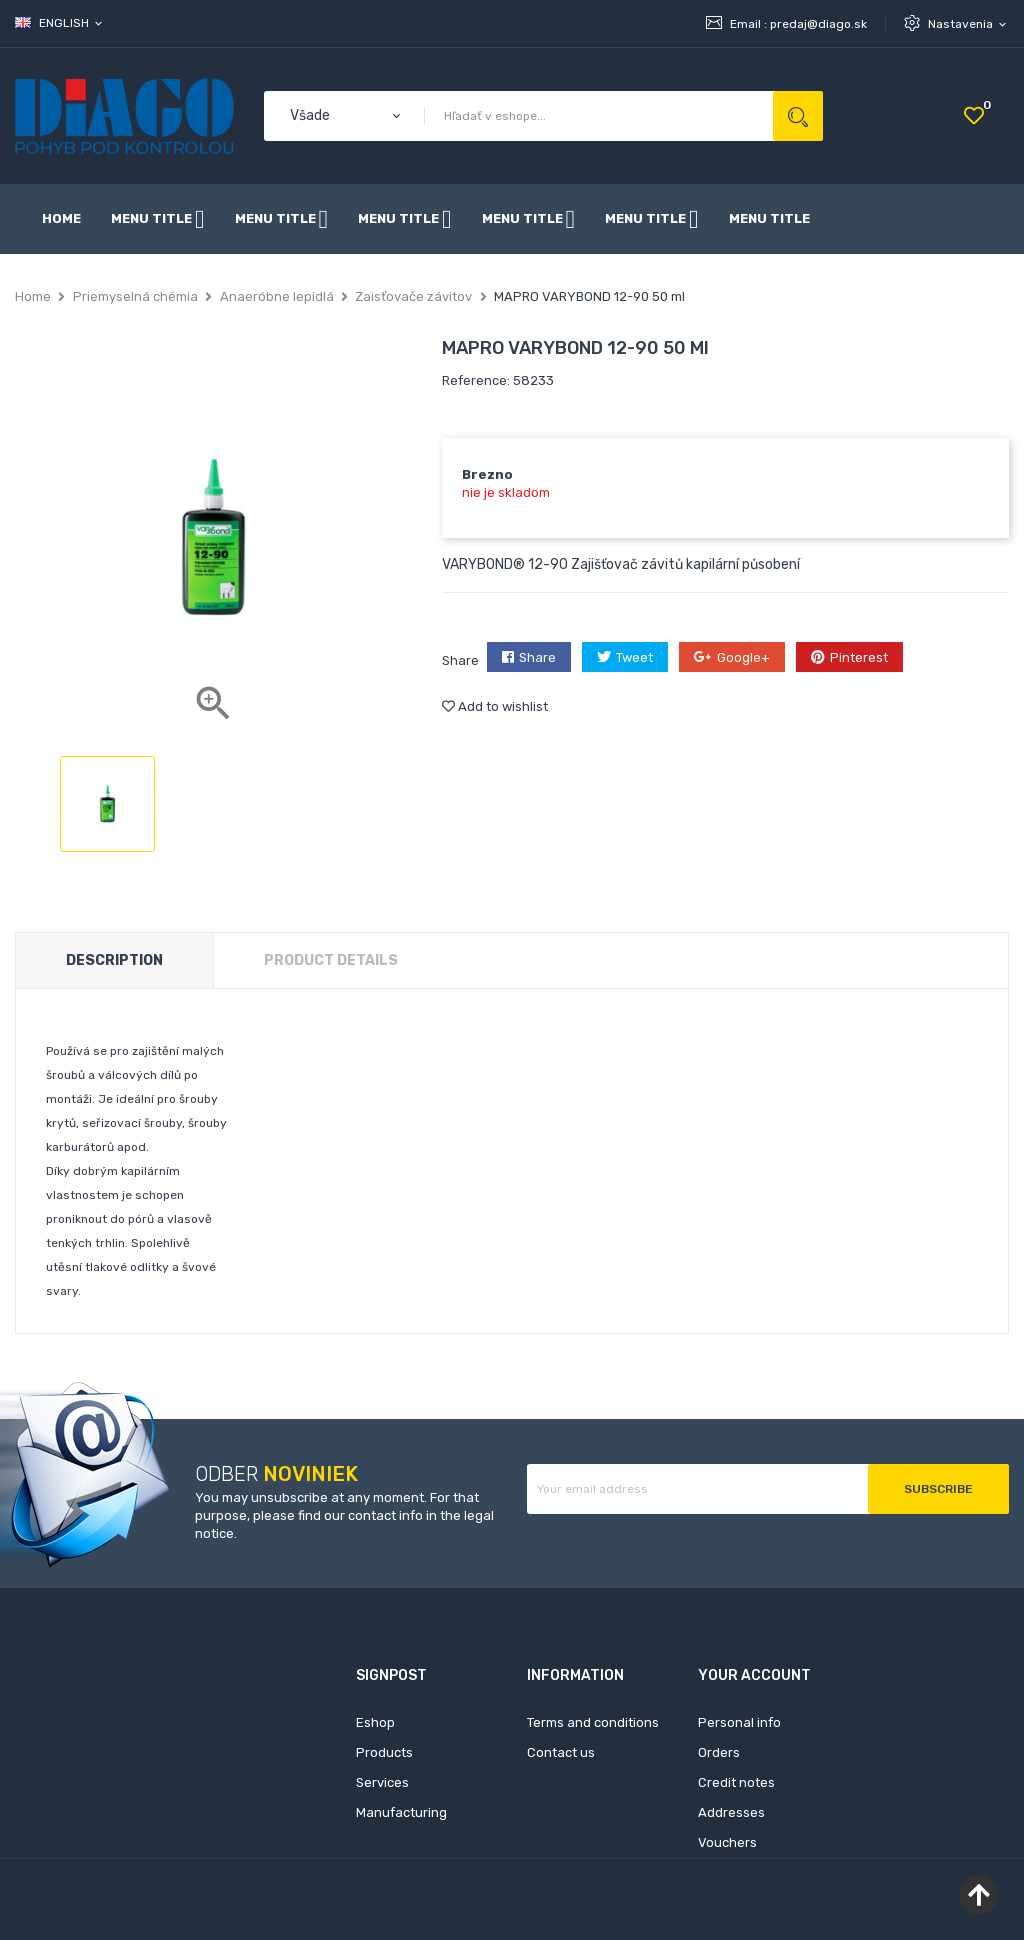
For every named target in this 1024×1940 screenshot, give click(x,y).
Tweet (634, 657)
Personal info (739, 1722)
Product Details (331, 960)
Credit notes (736, 1782)
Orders (719, 1752)
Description (114, 960)
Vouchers (727, 1842)
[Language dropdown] (60, 23)
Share (537, 657)
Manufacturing (401, 1812)
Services (382, 1782)
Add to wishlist (495, 706)
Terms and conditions (593, 1722)
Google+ (743, 657)
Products (384, 1752)
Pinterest (859, 657)
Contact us (561, 1752)
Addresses (731, 1812)
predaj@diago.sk (818, 24)
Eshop (375, 1722)
